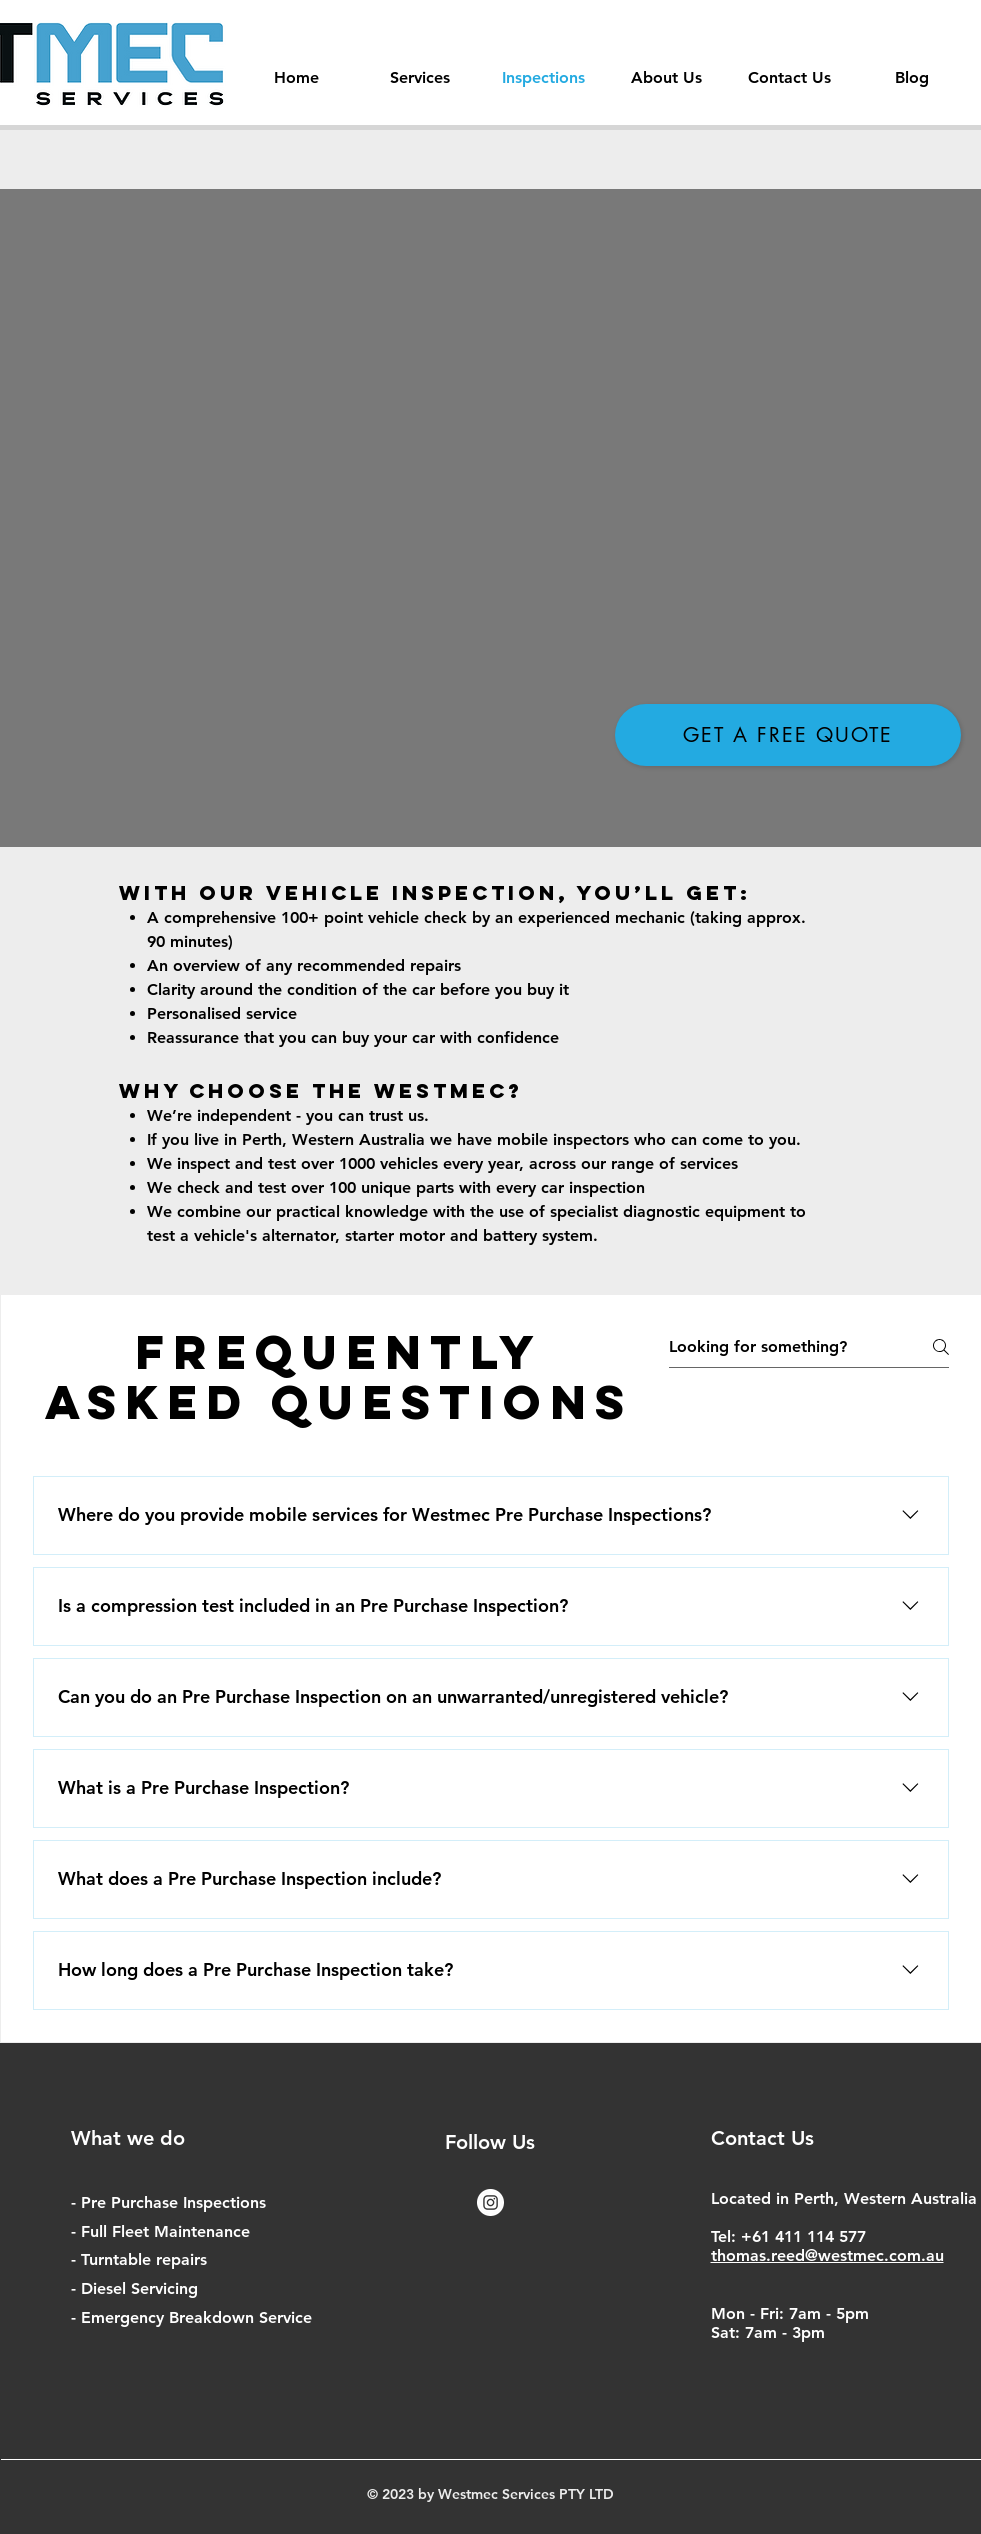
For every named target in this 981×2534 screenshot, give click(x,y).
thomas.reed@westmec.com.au (827, 2255)
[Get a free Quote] (788, 735)
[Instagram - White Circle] (490, 2202)
